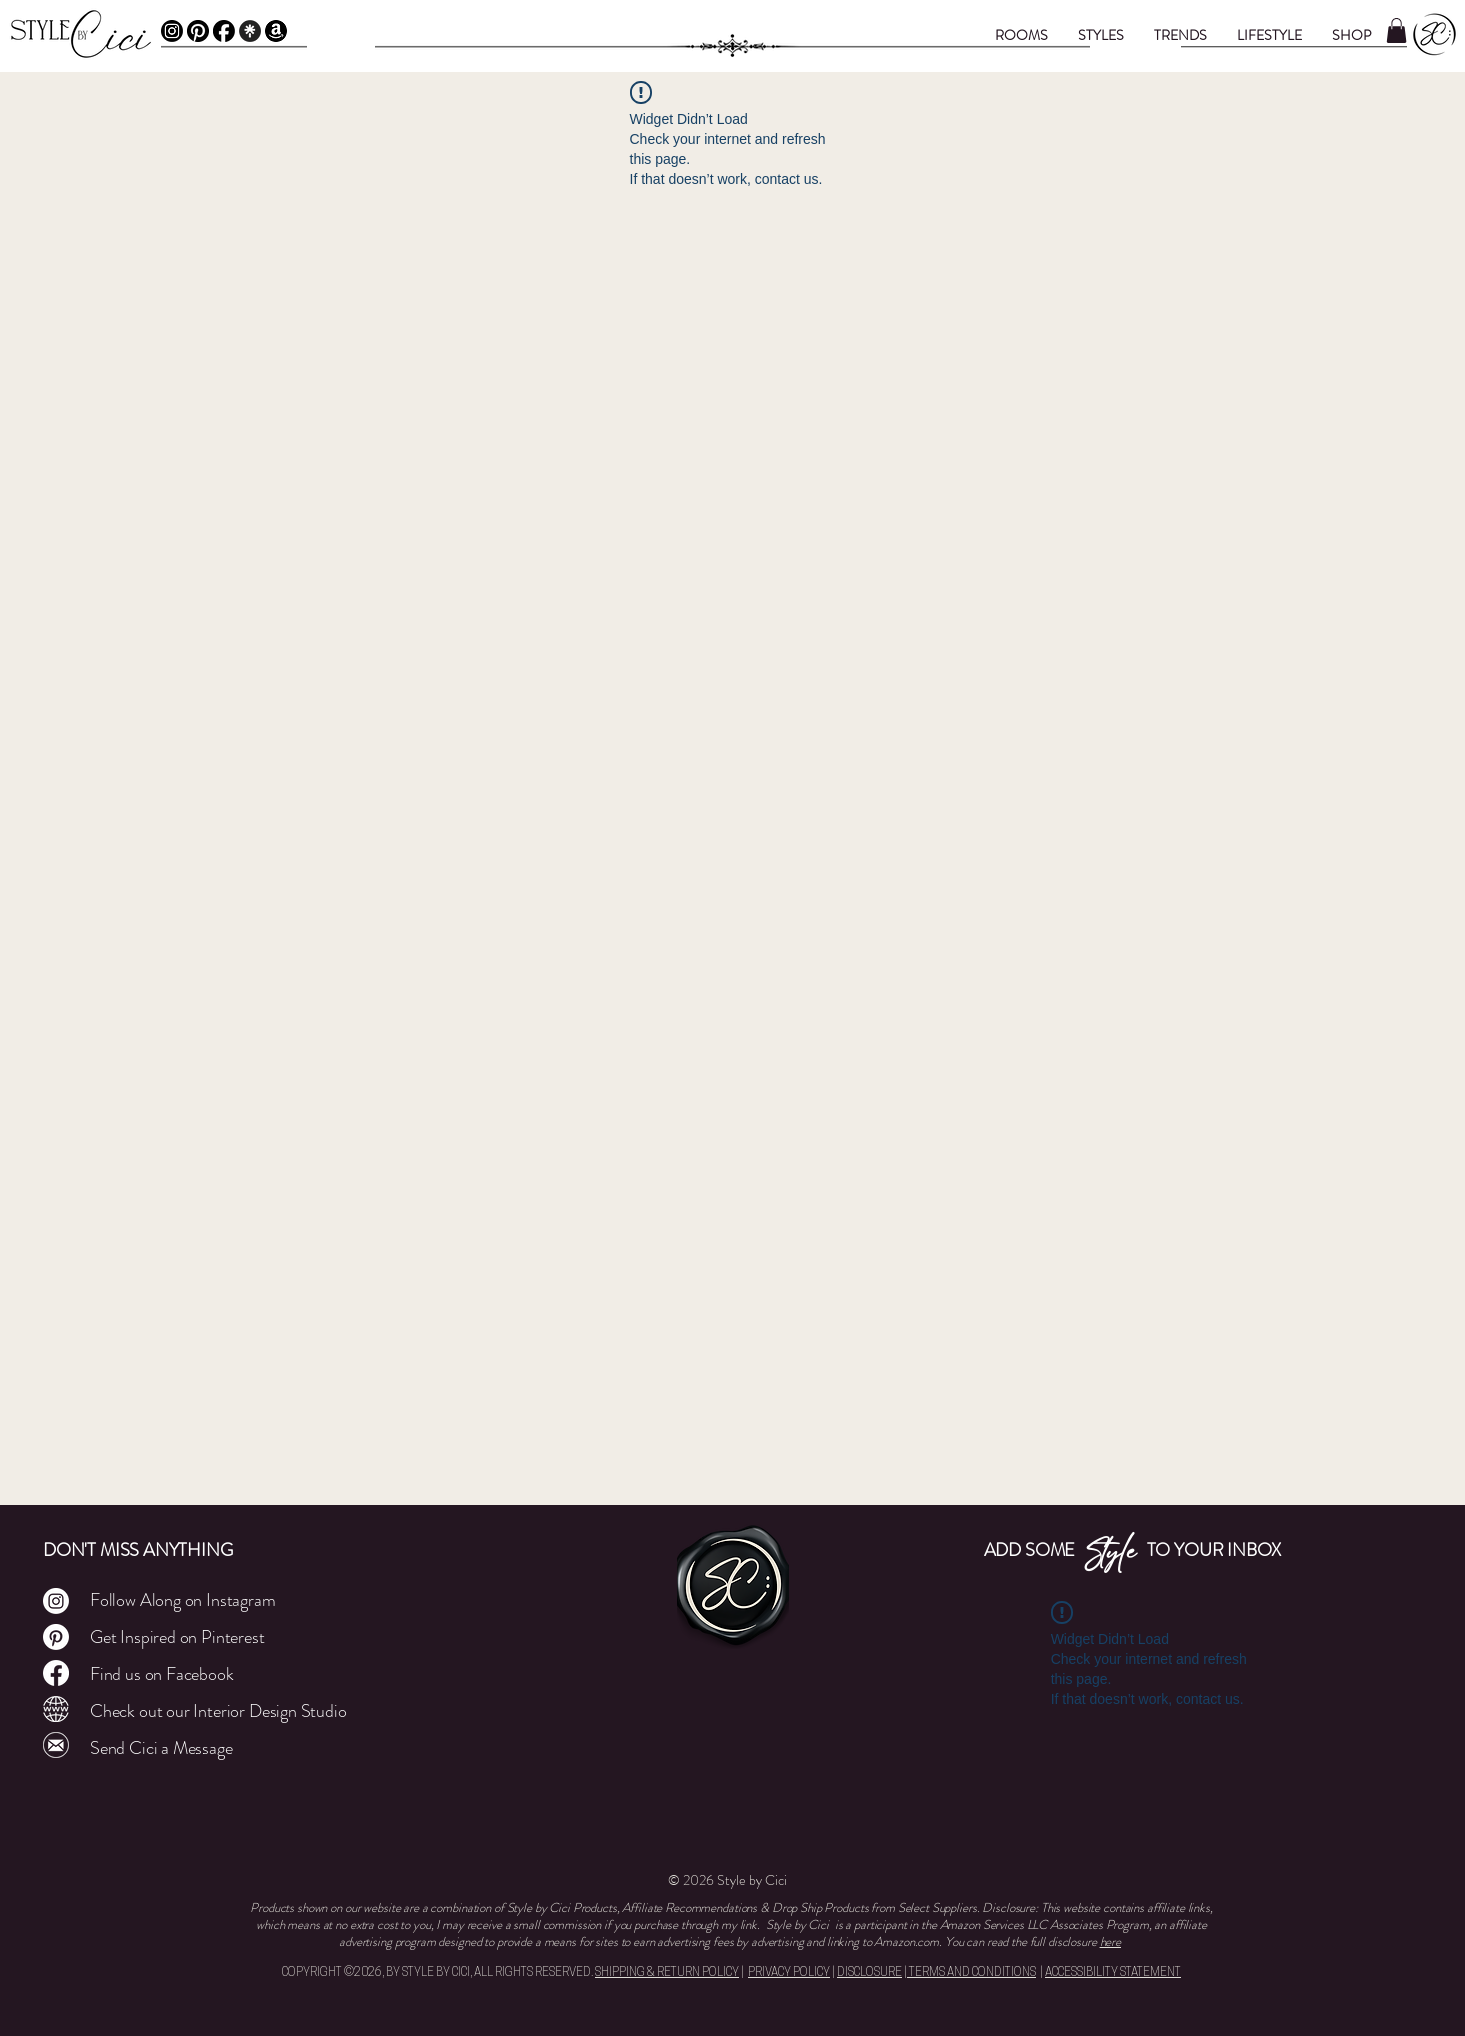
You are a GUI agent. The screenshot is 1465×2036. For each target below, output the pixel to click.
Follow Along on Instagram (183, 1600)
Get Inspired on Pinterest (177, 1637)
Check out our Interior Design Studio (218, 1711)
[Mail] (56, 1745)
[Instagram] (172, 31)
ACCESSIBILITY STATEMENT (1113, 1973)
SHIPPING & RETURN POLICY (667, 1973)
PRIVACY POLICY (789, 1973)
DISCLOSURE (869, 1973)
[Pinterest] (198, 31)
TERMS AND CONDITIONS (971, 1973)
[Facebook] (224, 31)
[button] (1021, 35)
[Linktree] (250, 31)
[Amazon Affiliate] (276, 31)
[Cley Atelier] (56, 1709)
